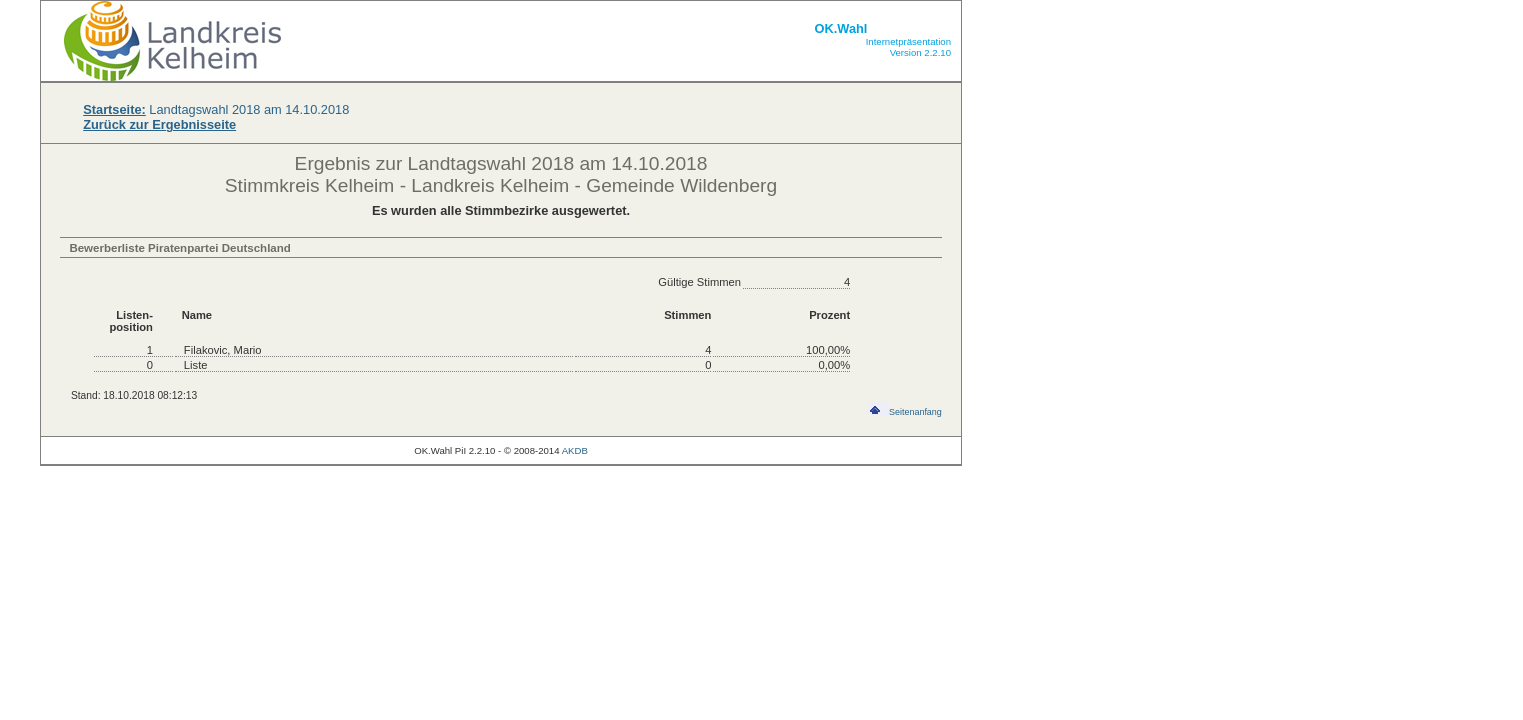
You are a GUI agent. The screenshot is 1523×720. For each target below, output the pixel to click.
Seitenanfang (904, 412)
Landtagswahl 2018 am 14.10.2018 (216, 109)
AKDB (575, 450)
